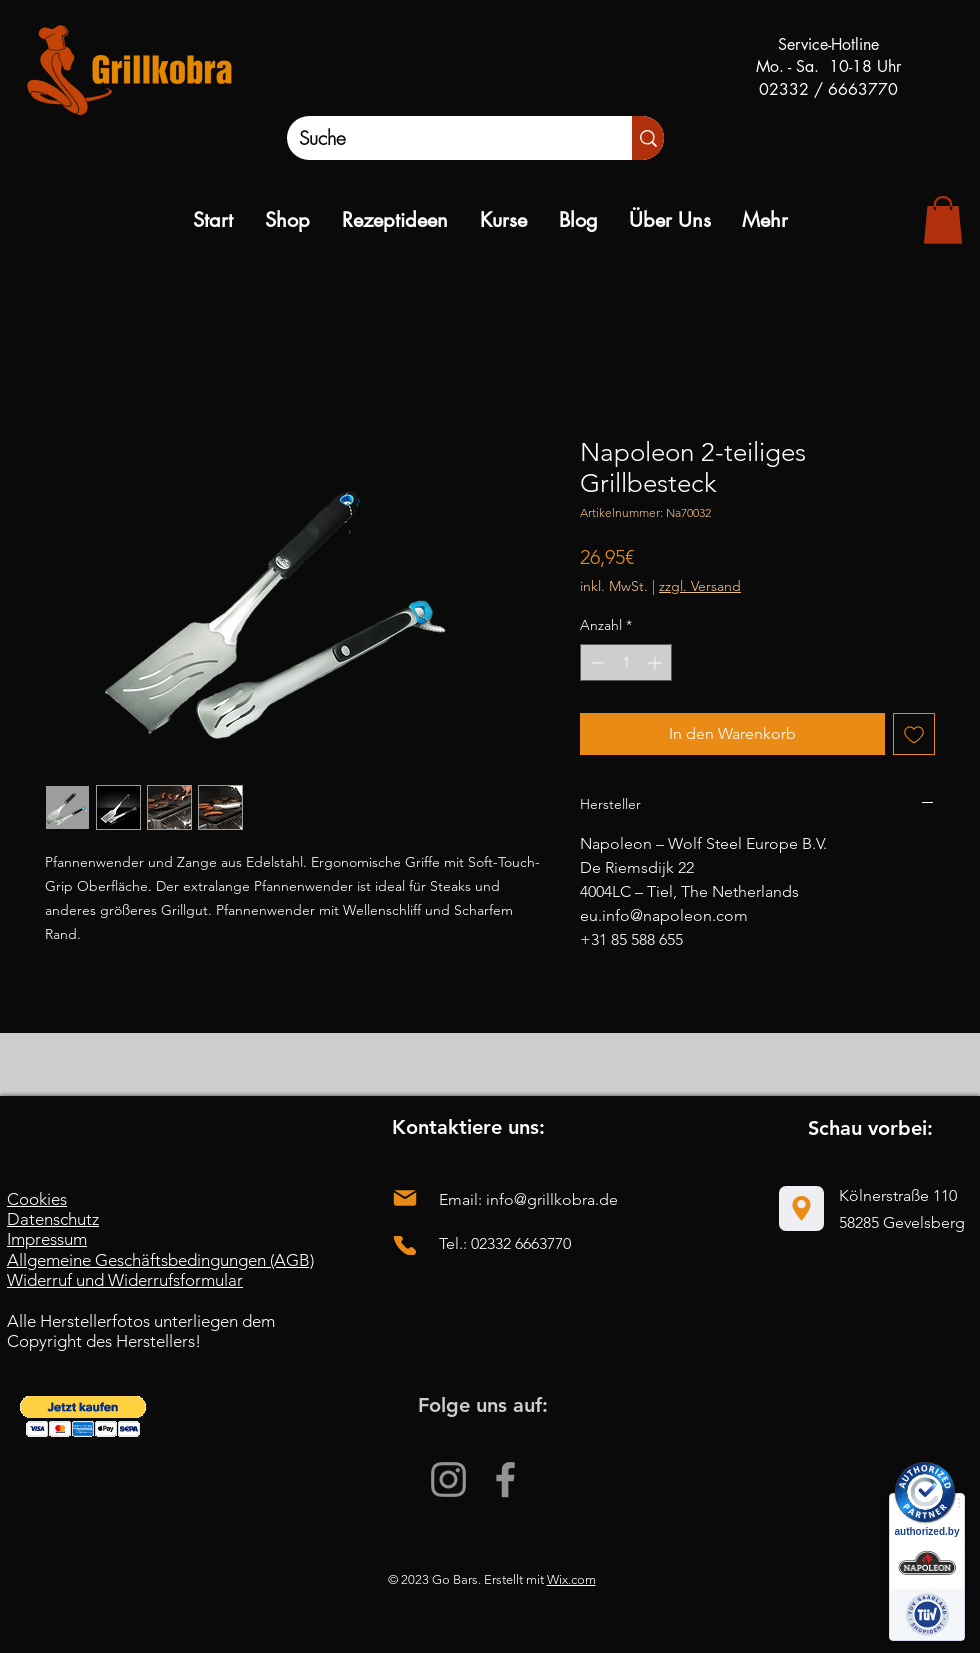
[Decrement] (595, 662)
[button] (83, 1416)
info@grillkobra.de (552, 1199)
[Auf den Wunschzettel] (914, 734)
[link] (943, 220)
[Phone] (405, 1245)
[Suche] (438, 138)
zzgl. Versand (700, 586)
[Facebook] (505, 1479)
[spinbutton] (626, 662)
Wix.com (571, 1579)
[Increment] (656, 662)
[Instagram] (448, 1479)
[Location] (801, 1208)
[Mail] (405, 1198)
